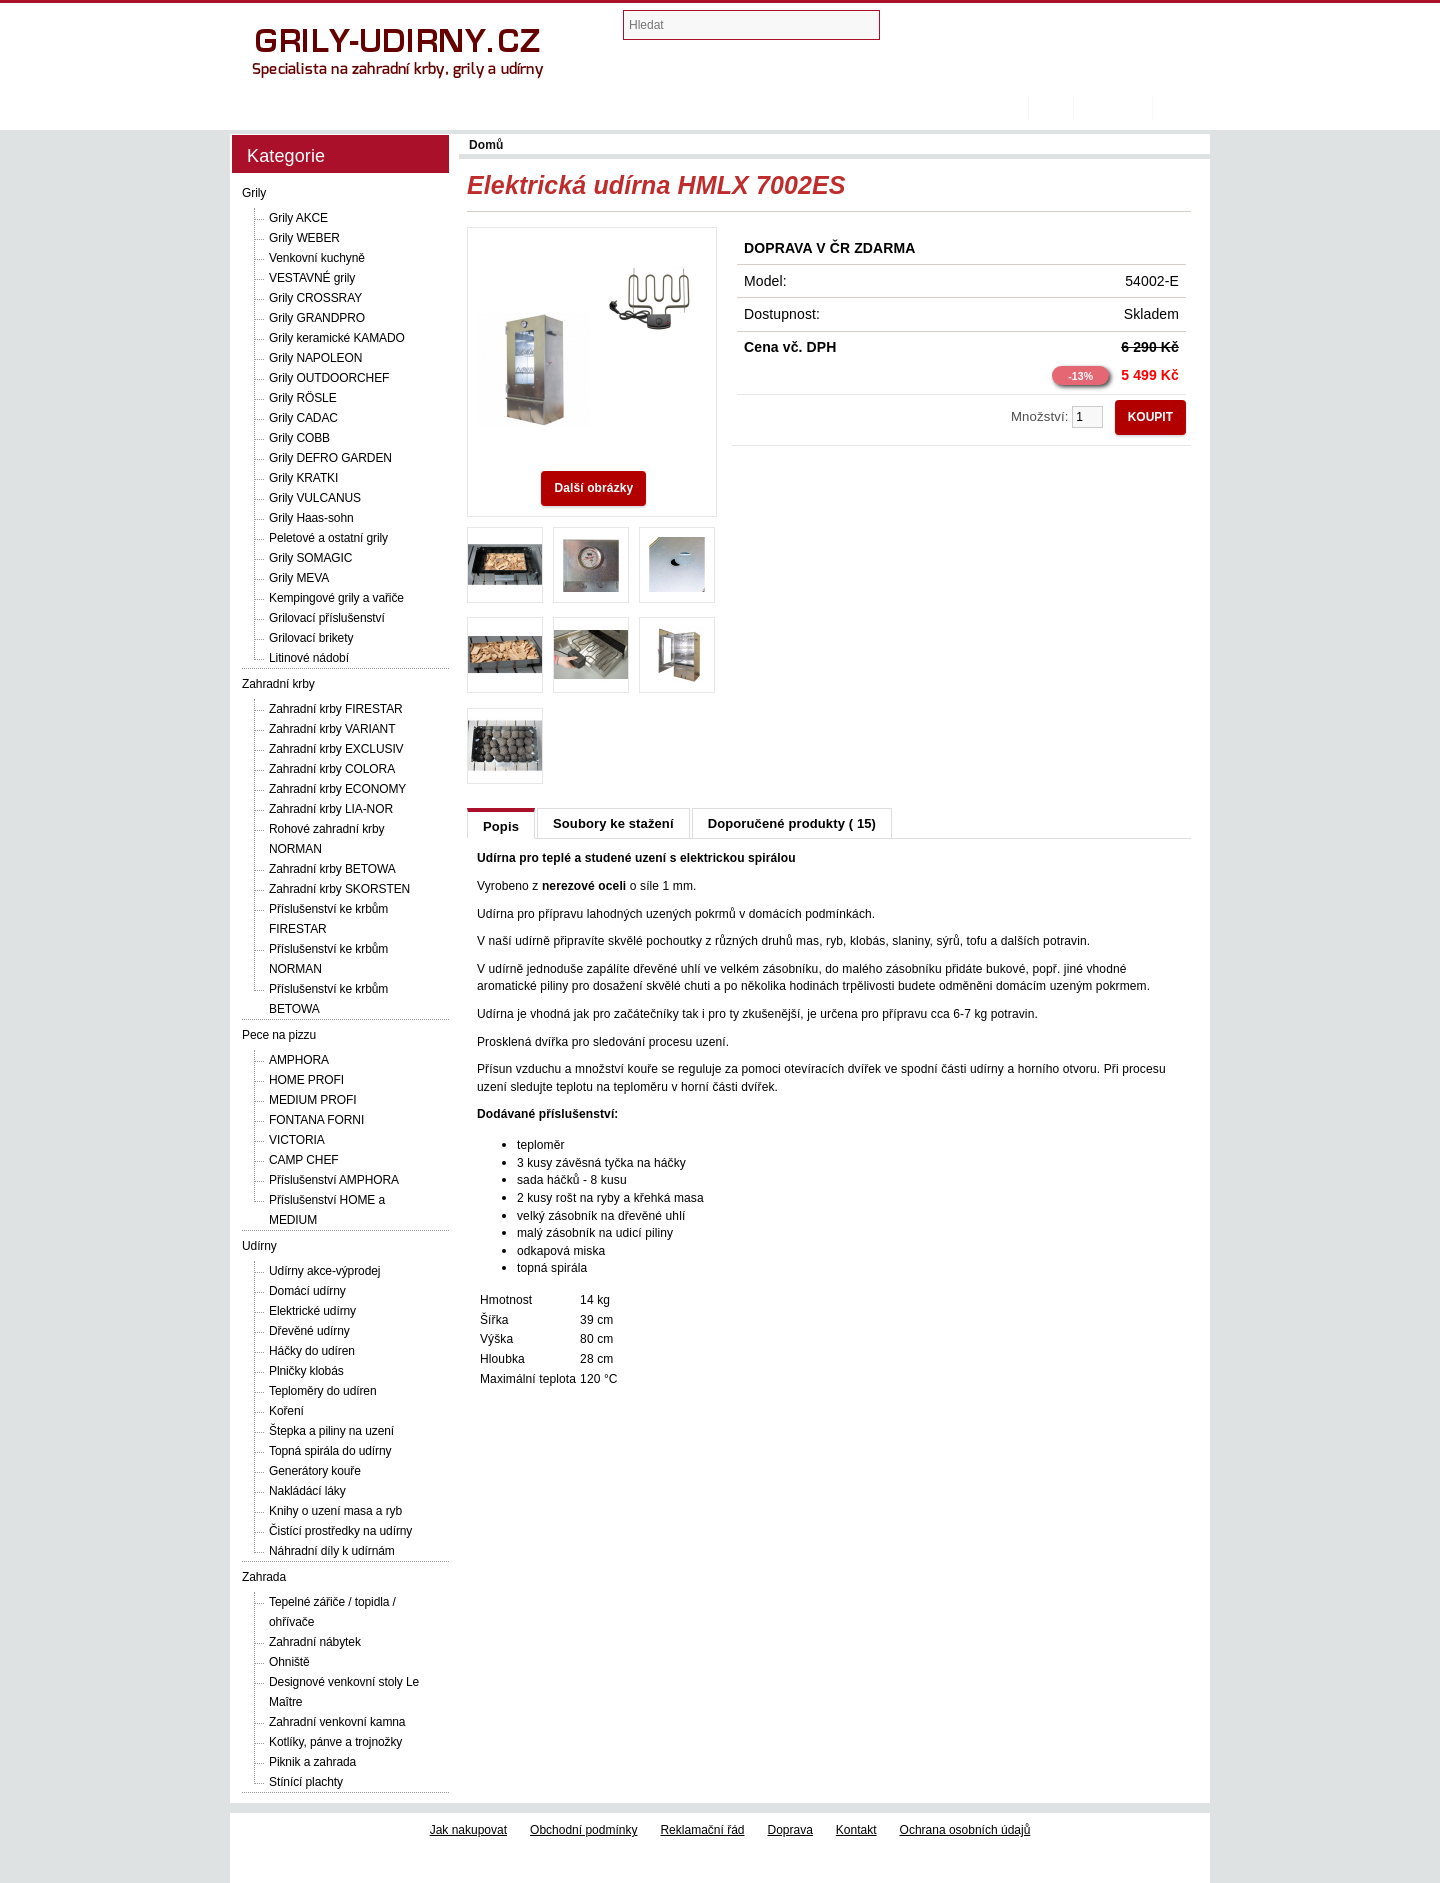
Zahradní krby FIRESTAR (336, 709)
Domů (1018, 107)
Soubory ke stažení (613, 823)
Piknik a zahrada (312, 1762)
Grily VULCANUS (315, 498)
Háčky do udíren (312, 1351)
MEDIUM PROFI (312, 1100)
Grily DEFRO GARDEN (330, 458)
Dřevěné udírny (309, 1331)
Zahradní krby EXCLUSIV (336, 749)
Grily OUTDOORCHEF (329, 378)
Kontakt (856, 1830)
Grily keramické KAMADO (337, 338)
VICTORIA (297, 1140)
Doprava (790, 1830)
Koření (286, 1411)
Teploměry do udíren (323, 1391)
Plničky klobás (306, 1371)
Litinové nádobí (309, 658)
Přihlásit (1181, 107)
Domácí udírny (307, 1291)
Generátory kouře (315, 1471)
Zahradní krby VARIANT (332, 729)
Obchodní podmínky (583, 1830)
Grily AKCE (298, 218)
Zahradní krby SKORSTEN (339, 889)
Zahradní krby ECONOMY (337, 789)
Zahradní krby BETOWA (332, 869)
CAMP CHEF (304, 1160)
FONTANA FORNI (316, 1120)
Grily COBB (299, 438)
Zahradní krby (278, 684)
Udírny (259, 1246)
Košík (1051, 107)
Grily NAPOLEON (315, 358)
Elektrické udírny (312, 1311)
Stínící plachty (306, 1782)
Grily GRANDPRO (317, 318)
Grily (254, 193)
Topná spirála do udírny (330, 1451)
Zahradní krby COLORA (332, 769)
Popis (501, 826)
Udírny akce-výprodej (324, 1271)
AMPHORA (299, 1060)
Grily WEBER (304, 238)
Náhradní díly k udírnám (332, 1551)
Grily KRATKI (303, 478)
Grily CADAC (303, 418)
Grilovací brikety (311, 638)
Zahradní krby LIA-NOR (331, 809)
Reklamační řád (702, 1830)
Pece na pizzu (279, 1035)
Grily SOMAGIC (310, 558)
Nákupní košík (991, 29)
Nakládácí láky (307, 1491)
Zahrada (264, 1577)
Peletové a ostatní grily (328, 538)
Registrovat (1112, 107)
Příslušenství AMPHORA (334, 1180)
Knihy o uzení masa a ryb (335, 1511)
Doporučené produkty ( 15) (792, 823)
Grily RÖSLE (303, 398)
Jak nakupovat (468, 1830)
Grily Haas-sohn (311, 518)
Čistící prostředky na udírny (340, 1531)
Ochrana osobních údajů (965, 1830)
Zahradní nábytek (315, 1642)
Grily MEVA (299, 578)
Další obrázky (593, 488)
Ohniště (289, 1662)
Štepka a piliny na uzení (331, 1431)
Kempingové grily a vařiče (336, 598)
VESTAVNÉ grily (312, 278)
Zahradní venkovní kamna (337, 1722)
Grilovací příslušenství (327, 618)
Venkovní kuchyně (317, 258)
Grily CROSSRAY (315, 298)
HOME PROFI (306, 1080)
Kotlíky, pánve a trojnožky (335, 1742)
